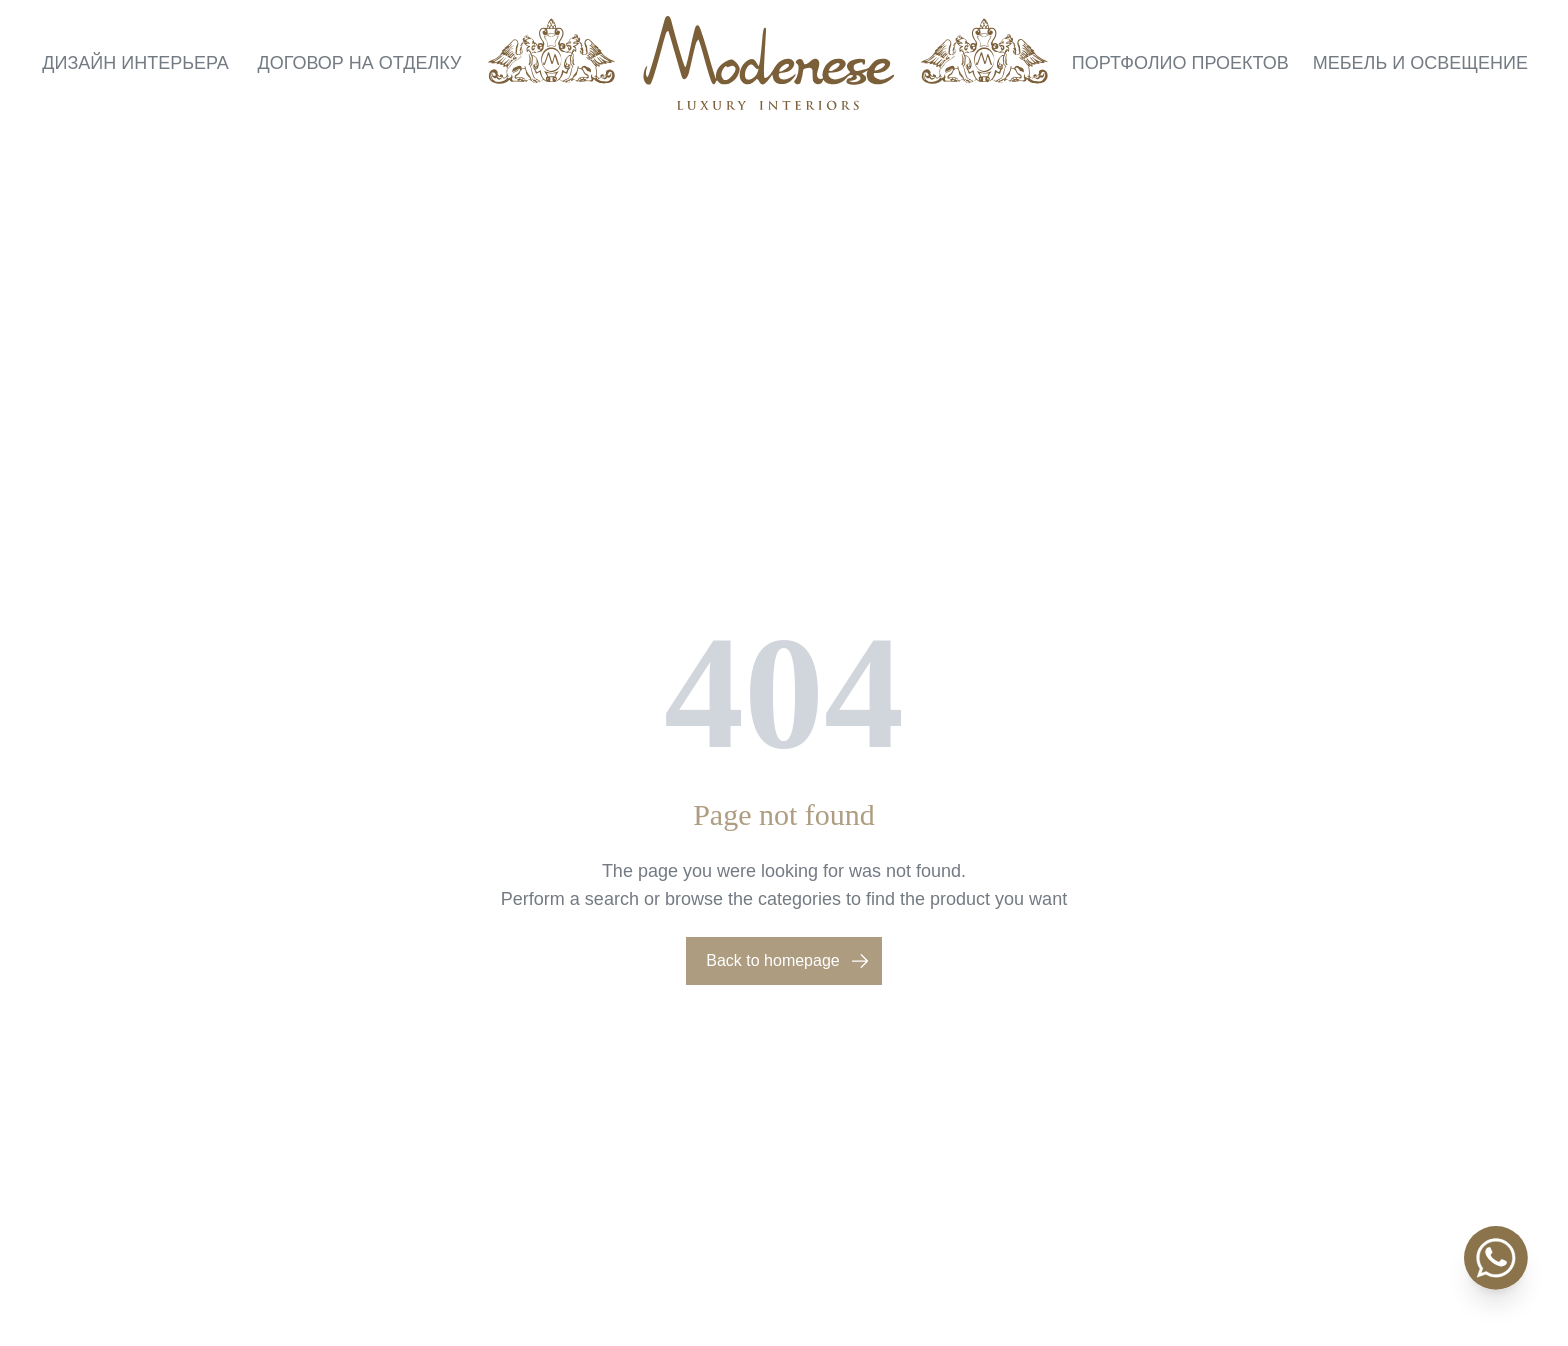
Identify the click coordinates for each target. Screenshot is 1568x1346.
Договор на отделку (360, 63)
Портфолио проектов (1180, 63)
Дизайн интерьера (135, 63)
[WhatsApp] (1496, 1258)
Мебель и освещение (1420, 63)
